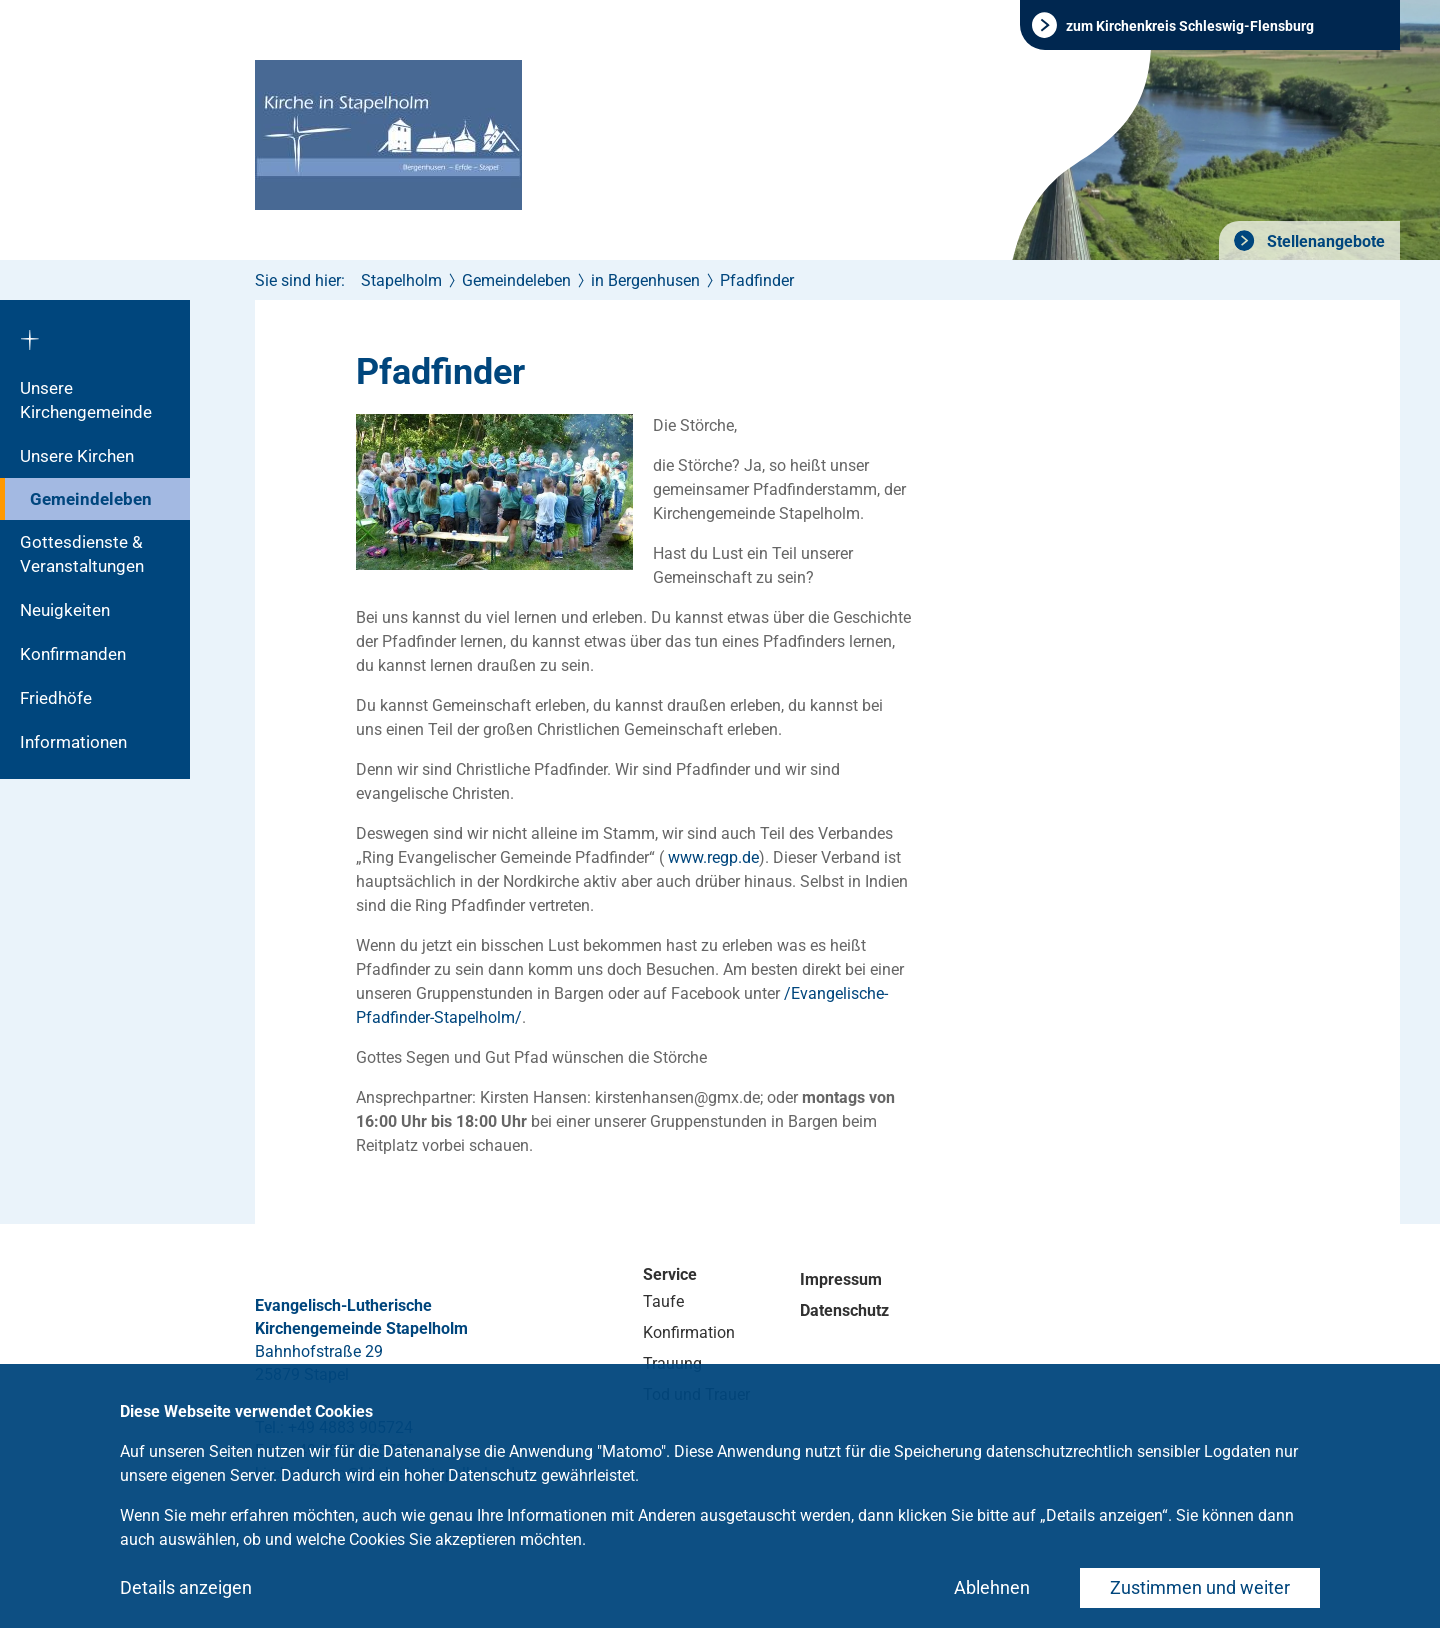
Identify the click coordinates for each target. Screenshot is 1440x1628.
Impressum (841, 1279)
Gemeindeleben (91, 499)
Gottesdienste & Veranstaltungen (82, 554)
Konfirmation (689, 1332)
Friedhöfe (56, 698)
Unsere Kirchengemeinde (86, 400)
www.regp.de (713, 857)
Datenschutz (844, 1310)
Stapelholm (401, 280)
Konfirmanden (73, 654)
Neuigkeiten (65, 610)
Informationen (73, 742)
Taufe (663, 1301)
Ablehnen (992, 1587)
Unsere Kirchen (77, 456)
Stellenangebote (1324, 241)
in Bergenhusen (645, 280)
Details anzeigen (186, 1587)
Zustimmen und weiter (1200, 1587)
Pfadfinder (757, 280)
